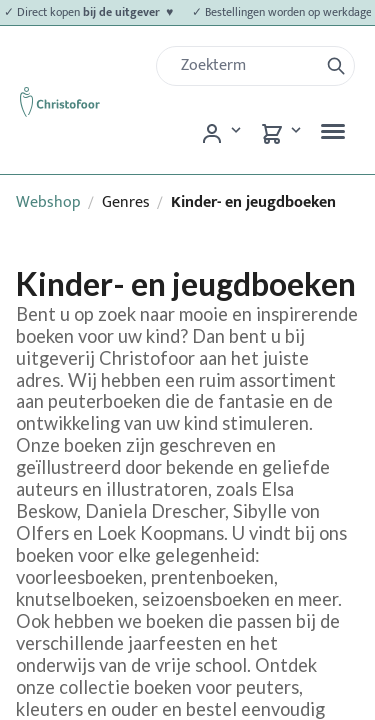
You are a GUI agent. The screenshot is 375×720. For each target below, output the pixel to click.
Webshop (48, 202)
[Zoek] (245, 66)
